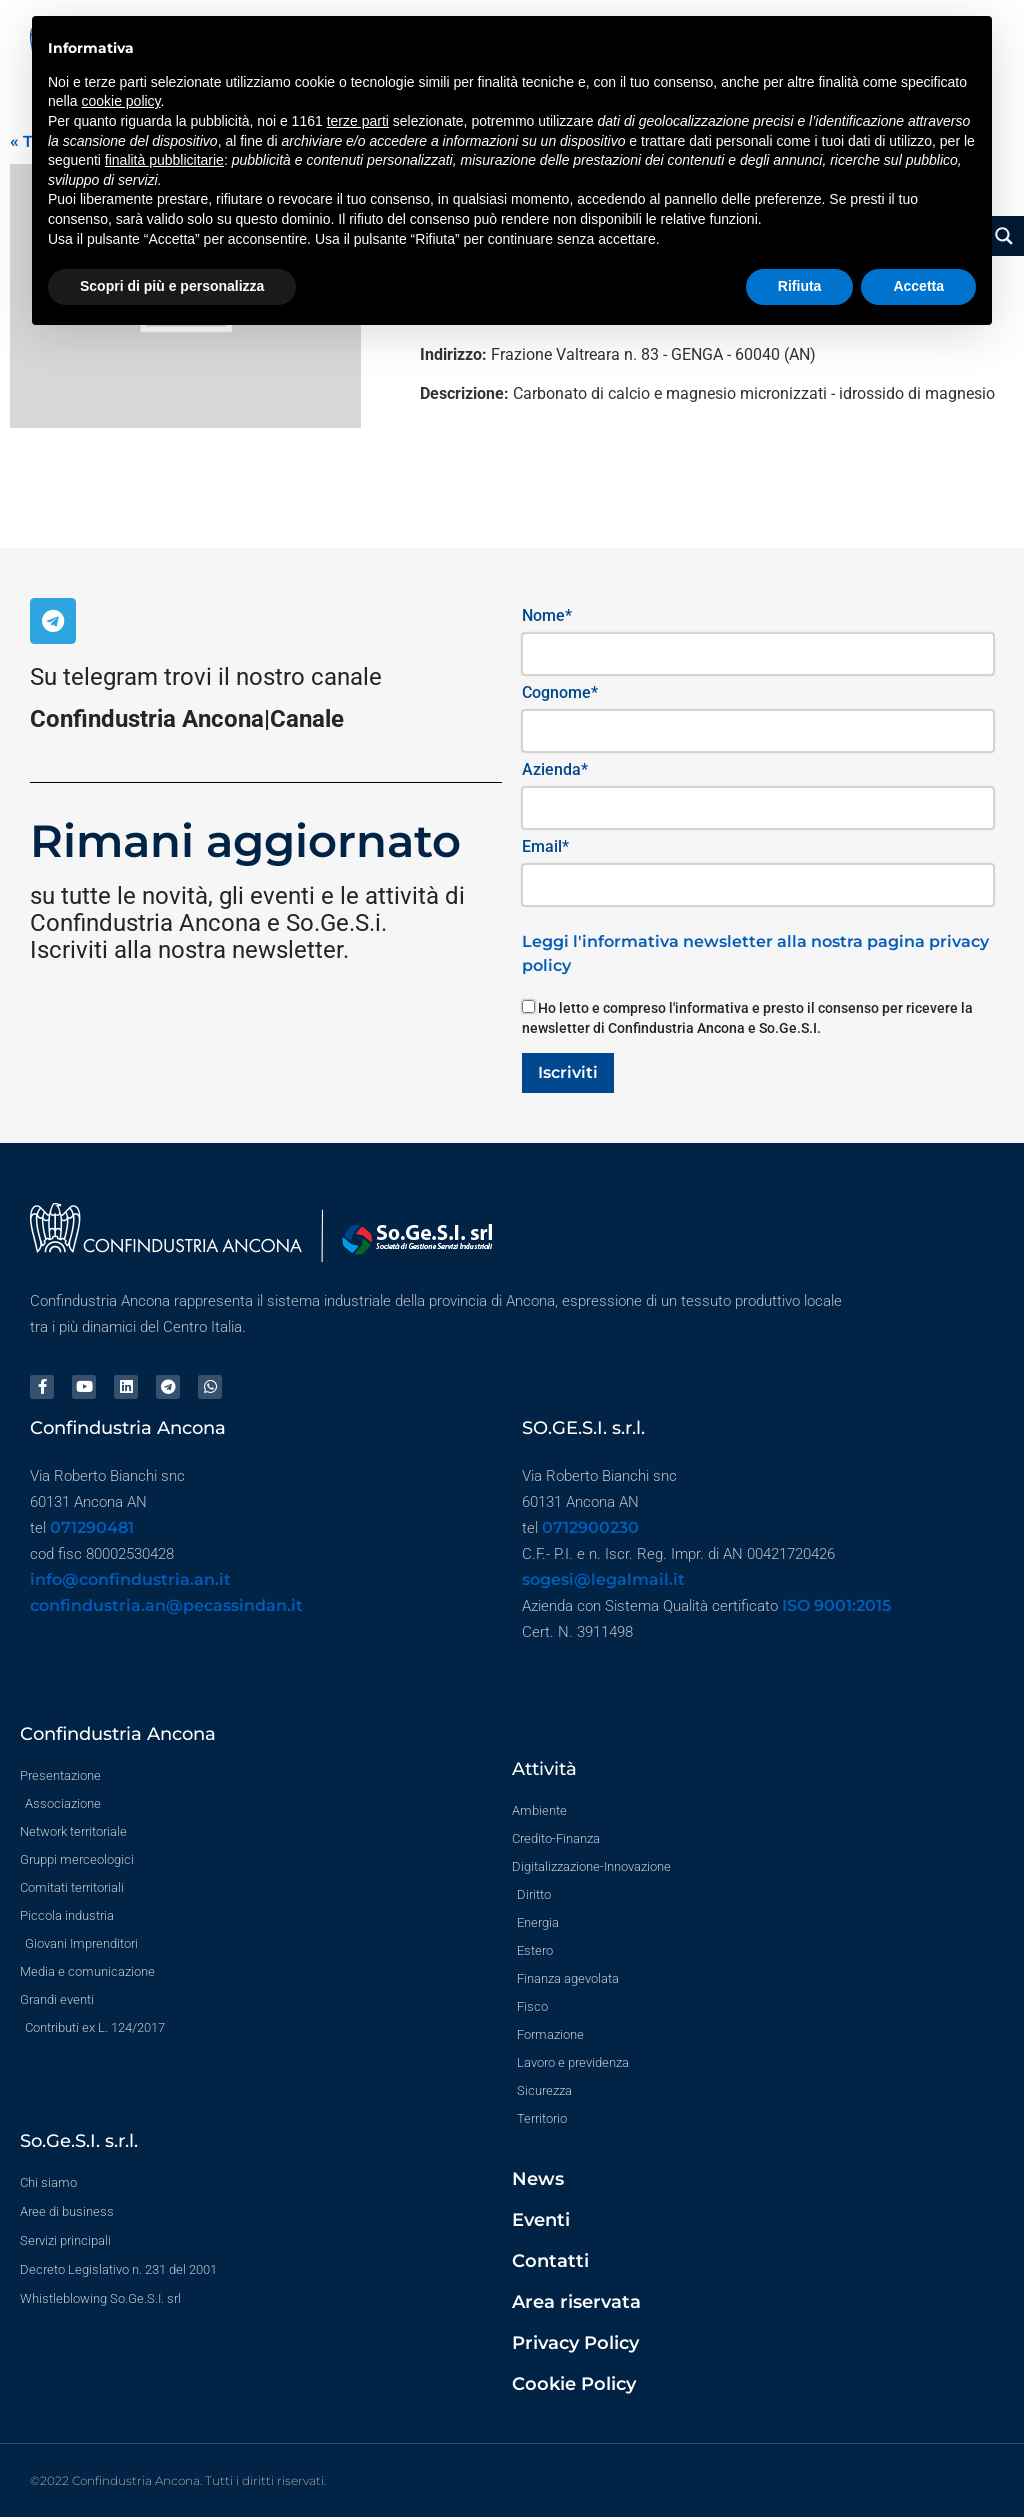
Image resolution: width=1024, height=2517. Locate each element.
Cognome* (560, 692)
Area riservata (576, 2302)
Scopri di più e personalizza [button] (172, 286)
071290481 (92, 1527)
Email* (545, 846)
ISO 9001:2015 (836, 1605)
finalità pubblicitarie (164, 160)
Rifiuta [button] (800, 286)
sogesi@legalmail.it (603, 1579)
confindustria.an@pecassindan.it (166, 1605)
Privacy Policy (575, 2343)
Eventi (541, 2220)
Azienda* (555, 769)
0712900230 (590, 1527)
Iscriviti (568, 1072)
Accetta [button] (918, 286)
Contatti (550, 2261)
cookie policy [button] (120, 101)
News (538, 2179)
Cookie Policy (574, 2384)
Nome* (547, 615)
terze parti (358, 121)
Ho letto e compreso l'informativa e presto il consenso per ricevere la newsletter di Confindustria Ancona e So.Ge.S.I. (747, 1018)
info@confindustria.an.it (130, 1579)
